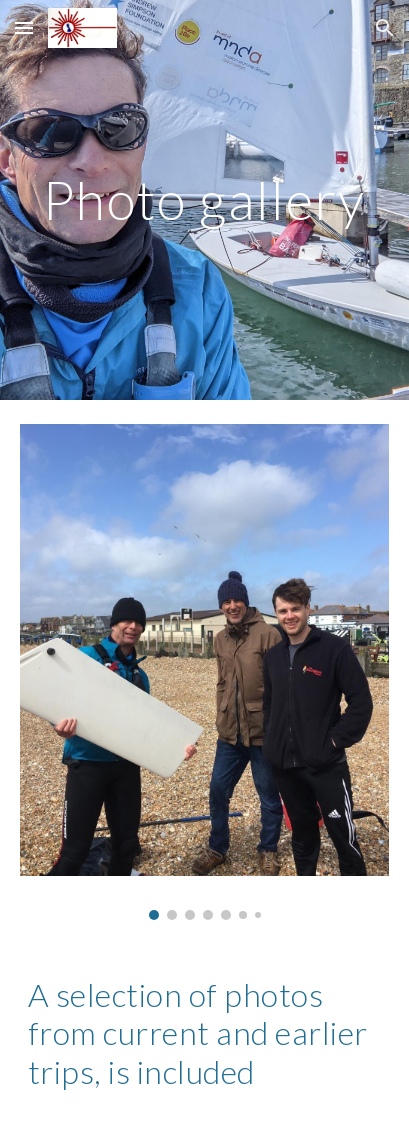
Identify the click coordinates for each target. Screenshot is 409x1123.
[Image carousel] (204, 672)
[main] (204, 199)
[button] (24, 27)
